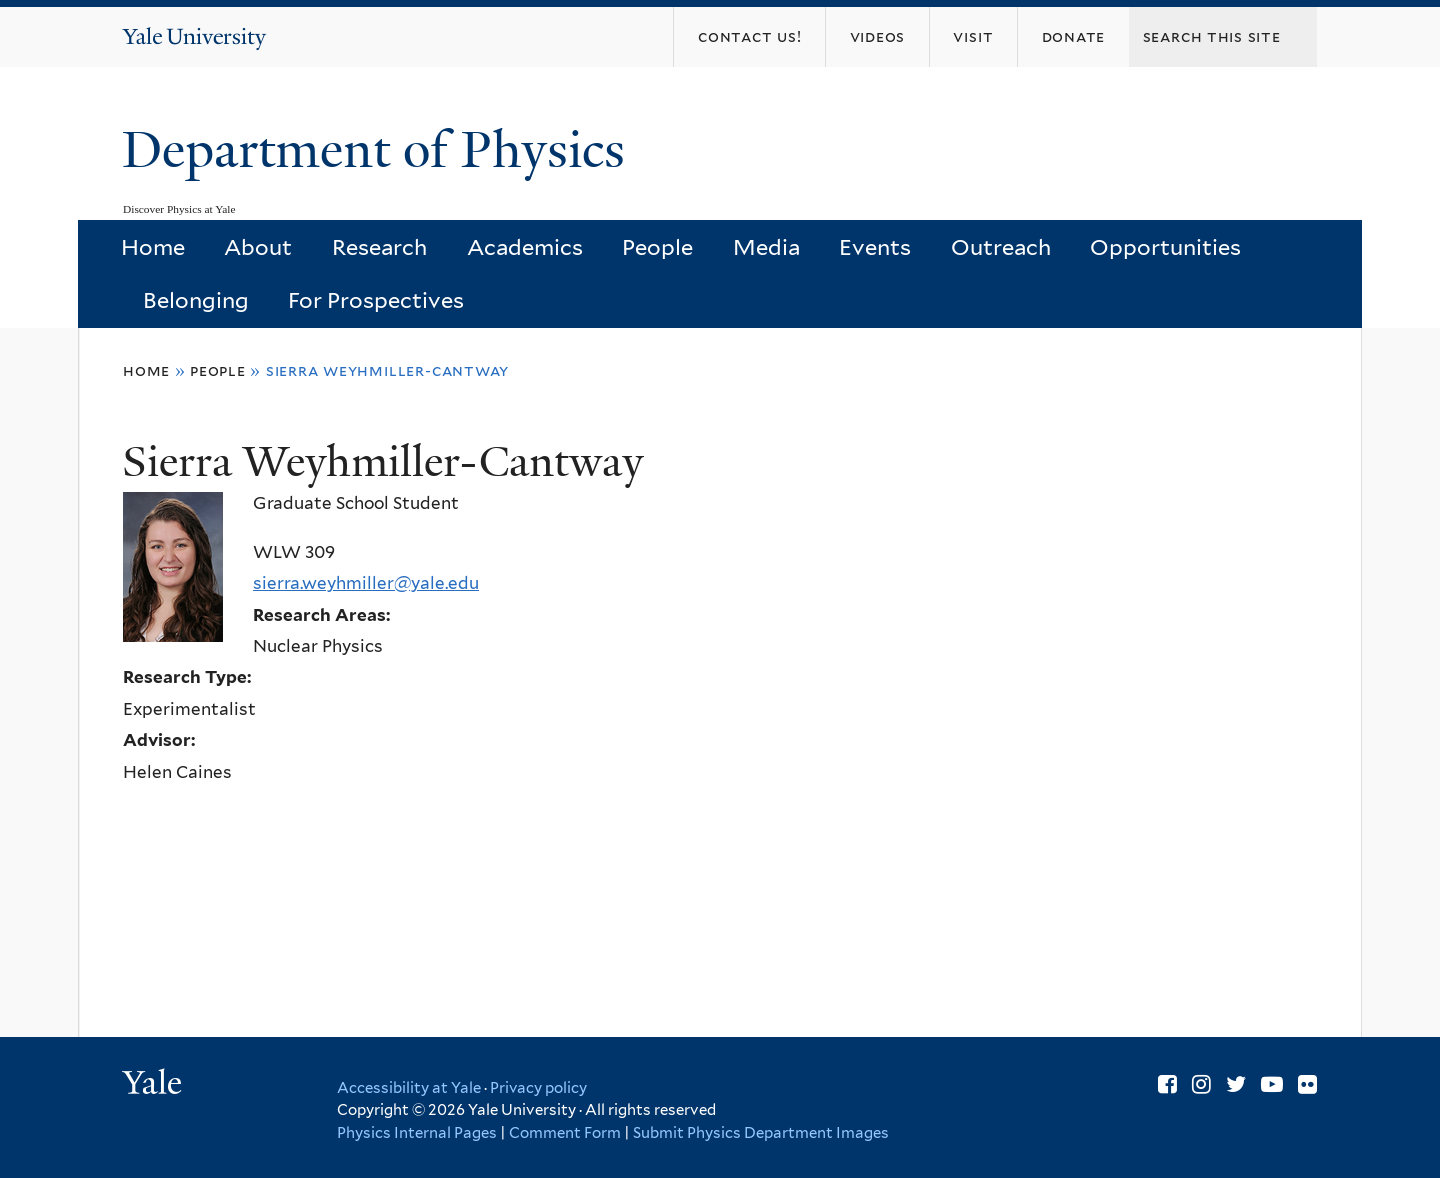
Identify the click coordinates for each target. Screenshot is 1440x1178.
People (657, 247)
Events (875, 247)
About (258, 247)
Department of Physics (380, 150)
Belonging (196, 300)
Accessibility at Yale (409, 1088)
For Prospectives (376, 300)
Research (379, 247)
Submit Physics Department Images (761, 1133)
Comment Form (565, 1133)
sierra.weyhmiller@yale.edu (366, 583)
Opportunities (1165, 247)
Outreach (1001, 247)
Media (766, 247)
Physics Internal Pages (417, 1133)
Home (153, 247)
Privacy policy (538, 1088)
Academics (525, 247)
